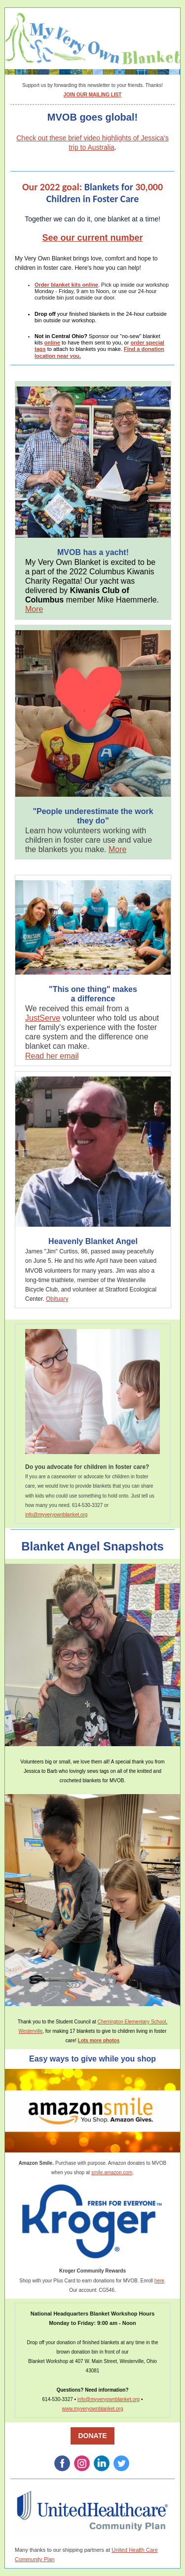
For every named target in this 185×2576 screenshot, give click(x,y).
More (34, 609)
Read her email (52, 1056)
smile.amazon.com (111, 2172)
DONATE (92, 2436)
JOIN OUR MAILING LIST (93, 94)
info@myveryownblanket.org (56, 1514)
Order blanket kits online (66, 285)
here (159, 2280)
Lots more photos (98, 2040)
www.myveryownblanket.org (92, 2408)
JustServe (42, 1018)
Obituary (57, 1298)
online (52, 342)
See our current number (92, 238)
